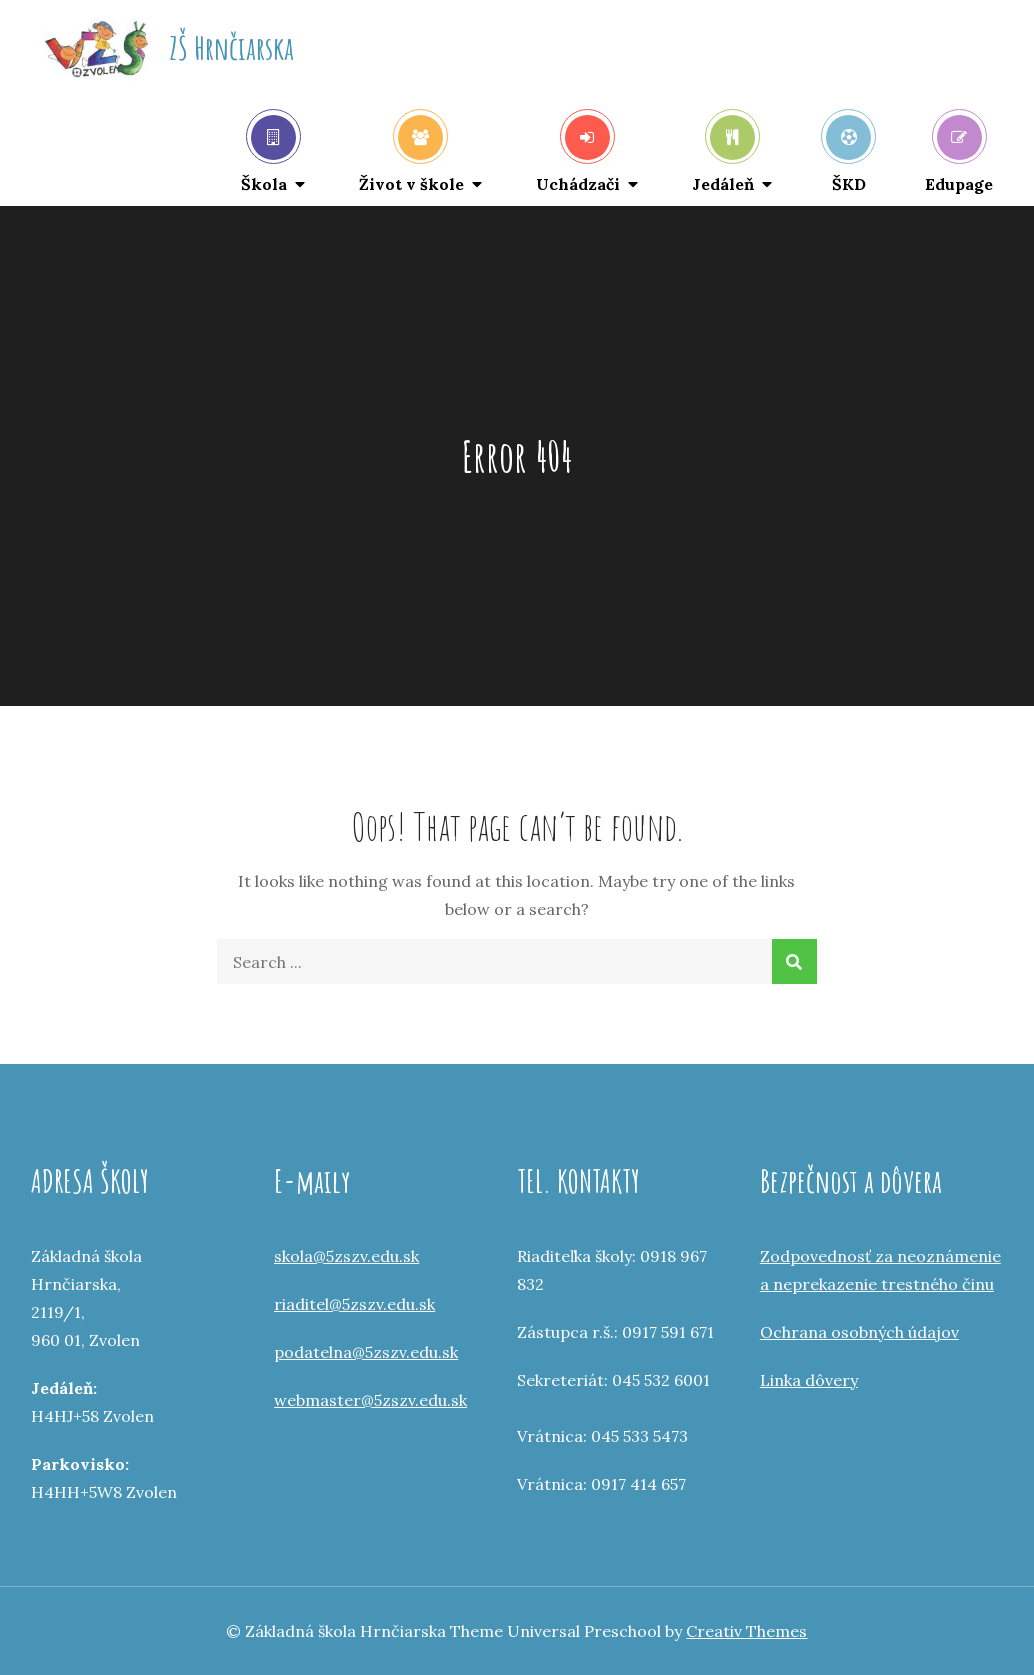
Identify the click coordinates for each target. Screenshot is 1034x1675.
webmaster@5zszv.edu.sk (370, 1400)
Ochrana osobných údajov (859, 1332)
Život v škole (411, 154)
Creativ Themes (746, 1631)
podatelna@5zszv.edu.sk (366, 1352)
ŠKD (848, 154)
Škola (268, 154)
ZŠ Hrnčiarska (231, 47)
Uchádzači (578, 154)
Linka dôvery (809, 1380)
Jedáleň (723, 154)
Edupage (959, 154)
